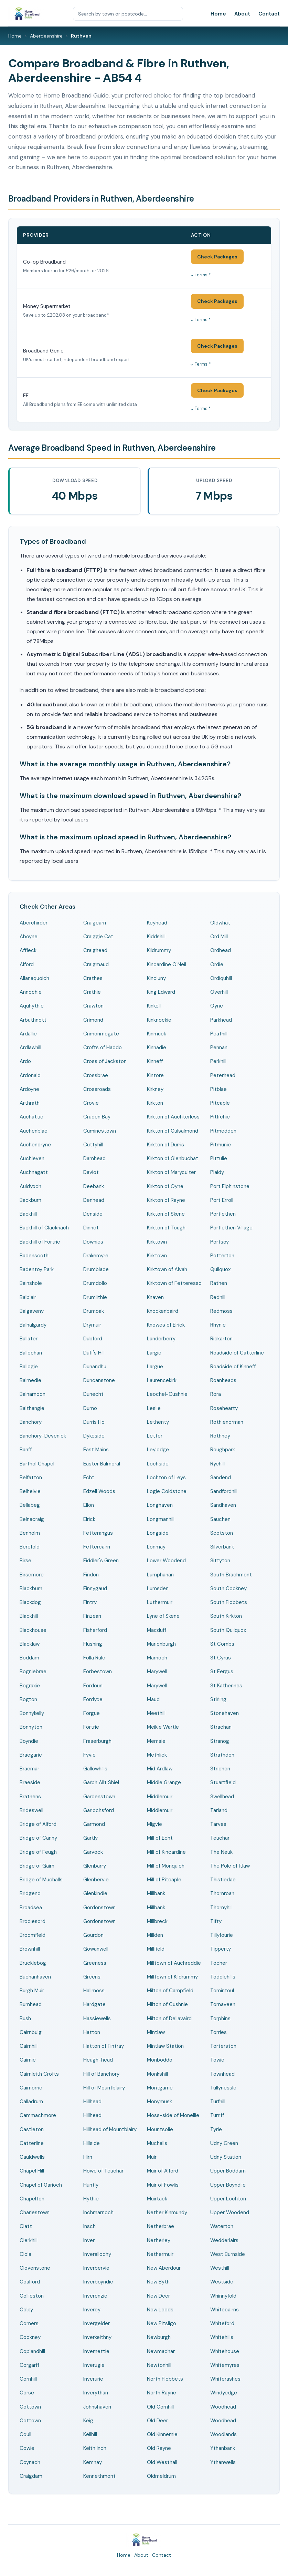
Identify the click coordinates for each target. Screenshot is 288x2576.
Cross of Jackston (105, 1061)
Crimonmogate (101, 1033)
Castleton (32, 2129)
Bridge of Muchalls (41, 1879)
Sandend (220, 1477)
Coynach (30, 2462)
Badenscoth (34, 1255)
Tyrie (216, 2129)
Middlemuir (159, 1796)
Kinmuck (156, 1033)
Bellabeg (30, 1505)
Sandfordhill (223, 1491)
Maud (153, 1699)
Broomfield (32, 1935)
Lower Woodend (166, 1560)
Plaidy (217, 1172)
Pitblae (218, 1089)
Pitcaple (220, 1103)
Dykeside (94, 1435)
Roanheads (223, 1380)
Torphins (220, 2018)
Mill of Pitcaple (164, 1879)
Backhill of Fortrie (40, 1241)
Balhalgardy (33, 1324)
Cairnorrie (31, 2087)
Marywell (157, 1671)
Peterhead (222, 1075)
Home (218, 13)
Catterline (32, 2143)
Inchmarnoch (98, 2212)
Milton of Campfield (170, 1990)
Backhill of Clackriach (44, 1227)
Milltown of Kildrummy (172, 1976)
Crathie (92, 992)
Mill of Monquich (165, 1865)
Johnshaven (97, 2406)
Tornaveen (222, 2004)
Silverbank (222, 1546)
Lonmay (156, 1546)
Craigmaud (96, 964)
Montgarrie (160, 2087)
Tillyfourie (221, 1935)
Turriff (217, 2115)
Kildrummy (159, 950)
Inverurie (93, 2378)
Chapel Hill (32, 2170)
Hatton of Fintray (103, 2046)
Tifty (216, 1921)
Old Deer (157, 2420)
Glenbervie (96, 1879)
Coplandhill (32, 2351)
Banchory (31, 1422)
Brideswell (31, 1810)
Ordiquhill (221, 978)
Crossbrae (95, 1075)
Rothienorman (226, 1422)
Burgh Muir (32, 1990)
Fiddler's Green (101, 1560)
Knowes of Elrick (166, 1324)
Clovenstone (35, 2268)
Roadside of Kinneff (233, 1366)
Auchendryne (35, 1144)
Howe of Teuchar (103, 2170)
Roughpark (222, 1449)
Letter (154, 1435)
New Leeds (160, 2309)
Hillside (91, 2143)
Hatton (91, 2032)
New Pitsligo (161, 2323)
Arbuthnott (33, 1019)
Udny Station (225, 2157)
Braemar (29, 1768)
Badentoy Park (37, 1269)
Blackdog (30, 1602)
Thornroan (222, 1893)
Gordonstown (99, 1907)
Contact (269, 13)
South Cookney (228, 1588)
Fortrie (91, 1727)
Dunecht (93, 1394)
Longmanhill (160, 1519)
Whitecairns (224, 2309)
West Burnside (227, 2254)
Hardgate (94, 2004)
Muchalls (157, 2143)
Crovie (91, 1103)
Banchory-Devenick (43, 1435)
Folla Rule (94, 1657)
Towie (217, 2059)
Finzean (92, 1616)
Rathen (218, 1283)
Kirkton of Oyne (165, 1186)
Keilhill (90, 2434)
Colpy (26, 2309)
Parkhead (221, 1019)
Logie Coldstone (166, 1491)
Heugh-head (98, 2059)
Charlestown (35, 2212)
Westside (221, 2281)
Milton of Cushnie (167, 2004)
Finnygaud (95, 1588)
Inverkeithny (97, 2337)
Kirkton (155, 1103)
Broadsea (31, 1907)
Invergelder (96, 2323)
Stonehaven (224, 1713)
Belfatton (31, 1477)
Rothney (220, 1435)
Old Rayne (159, 2448)
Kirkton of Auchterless (173, 1116)
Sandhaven (223, 1505)
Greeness (94, 1963)
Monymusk (159, 2101)
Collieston (32, 2295)
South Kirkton (226, 1616)
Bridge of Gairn (37, 1865)
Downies (93, 1241)
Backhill (28, 1213)
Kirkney (155, 1089)
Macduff (156, 1630)
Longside (158, 1533)
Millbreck (157, 1921)
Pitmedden (223, 1130)
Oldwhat (220, 922)
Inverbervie (96, 2268)
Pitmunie (220, 1144)
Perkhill (218, 1061)
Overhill (219, 992)
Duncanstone (99, 1380)
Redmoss (221, 1311)
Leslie (154, 1408)
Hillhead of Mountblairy (110, 2129)
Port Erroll (221, 1200)
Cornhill (28, 2378)
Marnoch (157, 1657)
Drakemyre (95, 1255)
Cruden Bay (96, 1116)
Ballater (29, 1338)
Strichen (220, 1768)
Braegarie (31, 1754)
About (242, 13)
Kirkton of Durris (165, 1144)
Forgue (91, 1713)
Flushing (92, 1643)
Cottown (30, 2406)
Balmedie (30, 1380)
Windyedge (223, 2392)
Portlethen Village (231, 1227)
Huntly (90, 2184)
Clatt (26, 2226)
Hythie (91, 2198)
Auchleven (32, 1158)
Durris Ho (94, 1422)
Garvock (93, 1852)
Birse (25, 1560)
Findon (91, 1574)
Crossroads (97, 1089)
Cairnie (28, 2059)
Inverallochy (97, 2254)
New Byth (158, 2281)
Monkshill (157, 2074)
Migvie (154, 1824)
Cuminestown (99, 1130)
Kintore (155, 1075)
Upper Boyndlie (228, 2184)
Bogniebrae (33, 1671)
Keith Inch (94, 2448)
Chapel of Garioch (41, 2184)
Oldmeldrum (161, 2476)
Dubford (92, 1338)
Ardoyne (29, 1089)
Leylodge (158, 1449)
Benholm (30, 1533)
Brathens (30, 1796)
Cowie (27, 2448)
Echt (88, 1477)
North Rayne (161, 2392)
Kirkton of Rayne (166, 1200)
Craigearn (94, 922)
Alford (27, 964)
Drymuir (92, 1324)
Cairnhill (29, 2046)
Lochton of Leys (166, 1477)
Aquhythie (32, 1005)
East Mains (96, 1449)
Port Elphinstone (229, 1186)
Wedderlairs (224, 2240)
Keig (88, 2420)
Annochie (31, 992)
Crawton (93, 1005)
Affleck (28, 950)
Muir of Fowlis (163, 2184)
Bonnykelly (32, 1713)
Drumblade (96, 1269)
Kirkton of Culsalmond (172, 1130)
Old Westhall (162, 2462)
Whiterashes (225, 2378)
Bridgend (30, 1893)
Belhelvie (30, 1491)
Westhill (219, 2268)
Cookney (30, 2337)
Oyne (216, 1005)
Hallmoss (94, 1990)
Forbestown (97, 1671)
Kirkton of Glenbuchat (172, 1158)
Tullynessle (223, 2087)
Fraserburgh (97, 1741)
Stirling (218, 1699)
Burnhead (31, 2004)
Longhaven (160, 1505)
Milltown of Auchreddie (174, 1963)
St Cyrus (220, 1657)
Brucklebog (33, 1963)
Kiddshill (156, 936)
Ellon (88, 1505)
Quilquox (220, 1269)
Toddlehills (222, 1976)
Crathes (93, 978)
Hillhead (92, 2101)
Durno (90, 1408)
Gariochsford (98, 1810)
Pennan (218, 1047)
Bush (25, 2018)
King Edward (161, 992)
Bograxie (30, 1685)
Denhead (93, 1200)
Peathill (218, 1033)
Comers (29, 2323)
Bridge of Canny (38, 1837)
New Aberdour (164, 2268)
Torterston (223, 2046)
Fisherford (95, 1630)
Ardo (25, 1061)
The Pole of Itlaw (230, 1865)
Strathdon (222, 1754)
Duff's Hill (94, 1352)
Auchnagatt (34, 1172)
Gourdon (93, 1935)
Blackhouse (33, 1630)
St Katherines (226, 1685)
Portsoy (219, 1241)
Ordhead (220, 950)
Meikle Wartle (163, 1727)
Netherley (158, 2240)
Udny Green (224, 2143)
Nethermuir (160, 2254)
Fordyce (93, 1699)
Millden (155, 1935)
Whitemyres (224, 2365)
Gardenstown (99, 1796)
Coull (25, 2434)
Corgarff (29, 2365)
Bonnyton (31, 1727)
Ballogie (29, 1366)
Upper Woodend (229, 2212)
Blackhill (29, 1616)
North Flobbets (165, 2378)
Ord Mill (219, 936)
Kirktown (157, 1241)
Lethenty (158, 1422)
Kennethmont (99, 2476)
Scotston (221, 1533)
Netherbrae (160, 2226)
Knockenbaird (162, 1311)
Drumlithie (95, 1297)
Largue (155, 1366)
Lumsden (158, 1588)
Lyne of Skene (163, 1616)
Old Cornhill (160, 2406)
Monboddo (159, 2059)
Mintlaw (156, 2032)
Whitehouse (224, 2351)
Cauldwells (32, 2157)
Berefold (30, 1546)
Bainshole (31, 1283)
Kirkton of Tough (166, 1227)
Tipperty (220, 1948)
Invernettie (96, 2351)
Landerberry (161, 1338)
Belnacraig (32, 1519)
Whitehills (221, 2337)
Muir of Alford (162, 2170)
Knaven (155, 1297)
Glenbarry (94, 1865)
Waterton (221, 2226)
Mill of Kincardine (166, 1852)
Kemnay (92, 2462)
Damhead (94, 1158)
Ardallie (28, 1033)
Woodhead (223, 2406)
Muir (152, 2157)
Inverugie (94, 2365)
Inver (89, 2240)
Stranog (219, 1741)
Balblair (28, 1297)
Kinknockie (159, 1019)
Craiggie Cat (98, 936)
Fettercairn (96, 1546)
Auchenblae (33, 1130)
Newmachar (161, 2351)
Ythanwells (223, 2462)
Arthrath (30, 1103)
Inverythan (95, 2392)
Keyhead (157, 922)
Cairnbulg (31, 2032)
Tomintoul (222, 1990)
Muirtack (157, 2198)
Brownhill (30, 1948)
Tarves (218, 1824)
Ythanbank (222, 2448)
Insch (89, 2226)
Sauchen (220, 1519)
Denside (93, 1213)
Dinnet (91, 1227)
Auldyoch (30, 1186)
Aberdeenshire (46, 36)
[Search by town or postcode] (128, 14)
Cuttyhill (93, 1144)
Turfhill (217, 2101)
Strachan (221, 1727)
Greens (91, 1976)
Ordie (216, 964)
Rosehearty (224, 1408)
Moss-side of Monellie (173, 2115)
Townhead (222, 2074)
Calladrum (31, 2101)
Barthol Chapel (37, 1463)
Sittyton (220, 1560)
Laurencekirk (162, 1380)
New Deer (158, 2295)
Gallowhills (95, 1768)
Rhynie (218, 1324)
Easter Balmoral (101, 1463)
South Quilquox (228, 1630)
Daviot (91, 1172)
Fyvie (89, 1754)
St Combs (222, 1643)
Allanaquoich (34, 978)
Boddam (29, 1657)
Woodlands (223, 2434)
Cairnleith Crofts (39, 2074)
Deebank (93, 1186)
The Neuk (221, 1852)
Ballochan (31, 1352)
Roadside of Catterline (237, 1352)
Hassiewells (97, 2018)
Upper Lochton (228, 2198)
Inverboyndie (98, 2281)
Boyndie (29, 1741)
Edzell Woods (99, 1491)
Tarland (218, 1810)
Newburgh (159, 2337)
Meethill (156, 1713)
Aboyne (29, 936)
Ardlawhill (30, 1047)
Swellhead (222, 1796)
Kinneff (155, 1061)
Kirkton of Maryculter (171, 1172)
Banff (26, 1449)
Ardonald (30, 1075)
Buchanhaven (35, 1976)
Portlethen (223, 1213)
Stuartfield (223, 1782)
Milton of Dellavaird (169, 2018)
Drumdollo (95, 1283)
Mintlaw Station (165, 2046)
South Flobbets (228, 1602)
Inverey (91, 2309)
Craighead (95, 950)
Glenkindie (95, 1893)
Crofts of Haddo (102, 1047)
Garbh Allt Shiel (101, 1782)
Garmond (94, 1824)
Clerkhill (29, 2240)
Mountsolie (160, 2129)
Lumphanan (160, 1574)
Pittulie (218, 1158)
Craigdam (31, 2476)
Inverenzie (95, 2295)
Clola (25, 2254)
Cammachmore (38, 2115)
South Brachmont (231, 1574)
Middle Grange (164, 1782)
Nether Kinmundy (167, 2212)
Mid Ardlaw (159, 1768)
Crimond (93, 1019)
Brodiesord (32, 1921)
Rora (215, 1394)
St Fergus (221, 1671)
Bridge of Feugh (38, 1852)
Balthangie (32, 1408)
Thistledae (223, 1879)
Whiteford (222, 2323)
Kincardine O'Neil (166, 964)
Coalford (30, 2281)
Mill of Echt (160, 1837)
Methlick (157, 1754)
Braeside (30, 1782)
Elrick (89, 1519)
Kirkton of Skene (166, 1213)
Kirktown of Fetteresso (174, 1283)
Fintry (90, 1602)
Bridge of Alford (38, 1824)
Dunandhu (94, 1366)
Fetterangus (98, 1533)
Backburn (30, 1200)
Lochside (158, 1463)
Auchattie (31, 1116)
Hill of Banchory (101, 2074)
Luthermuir (159, 1602)
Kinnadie (156, 1047)
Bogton (28, 1699)
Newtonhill (159, 2365)
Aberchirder (33, 922)
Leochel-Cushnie (167, 1394)
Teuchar (220, 1837)
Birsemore (32, 1574)
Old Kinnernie (162, 2434)
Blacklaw (30, 1643)
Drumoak (93, 1311)
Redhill (217, 1297)
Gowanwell (95, 1948)
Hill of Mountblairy (104, 2087)
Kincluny (156, 978)
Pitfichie (220, 1116)
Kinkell (154, 1005)
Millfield (155, 1948)
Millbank (156, 1893)
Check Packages (217, 257)
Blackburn (31, 1588)
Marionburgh (161, 1643)
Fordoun (93, 1685)
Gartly (90, 1837)
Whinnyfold (223, 2295)
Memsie (156, 1741)
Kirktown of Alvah (167, 1269)
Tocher (218, 1963)
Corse (27, 2392)
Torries (218, 2032)
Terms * (203, 275)
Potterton (222, 1255)
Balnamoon (32, 1394)
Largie (154, 1352)
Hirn (87, 2157)
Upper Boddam (228, 2170)
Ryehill (217, 1463)
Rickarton (221, 1338)
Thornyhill (221, 1907)
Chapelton (32, 2198)
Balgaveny (32, 1311)
